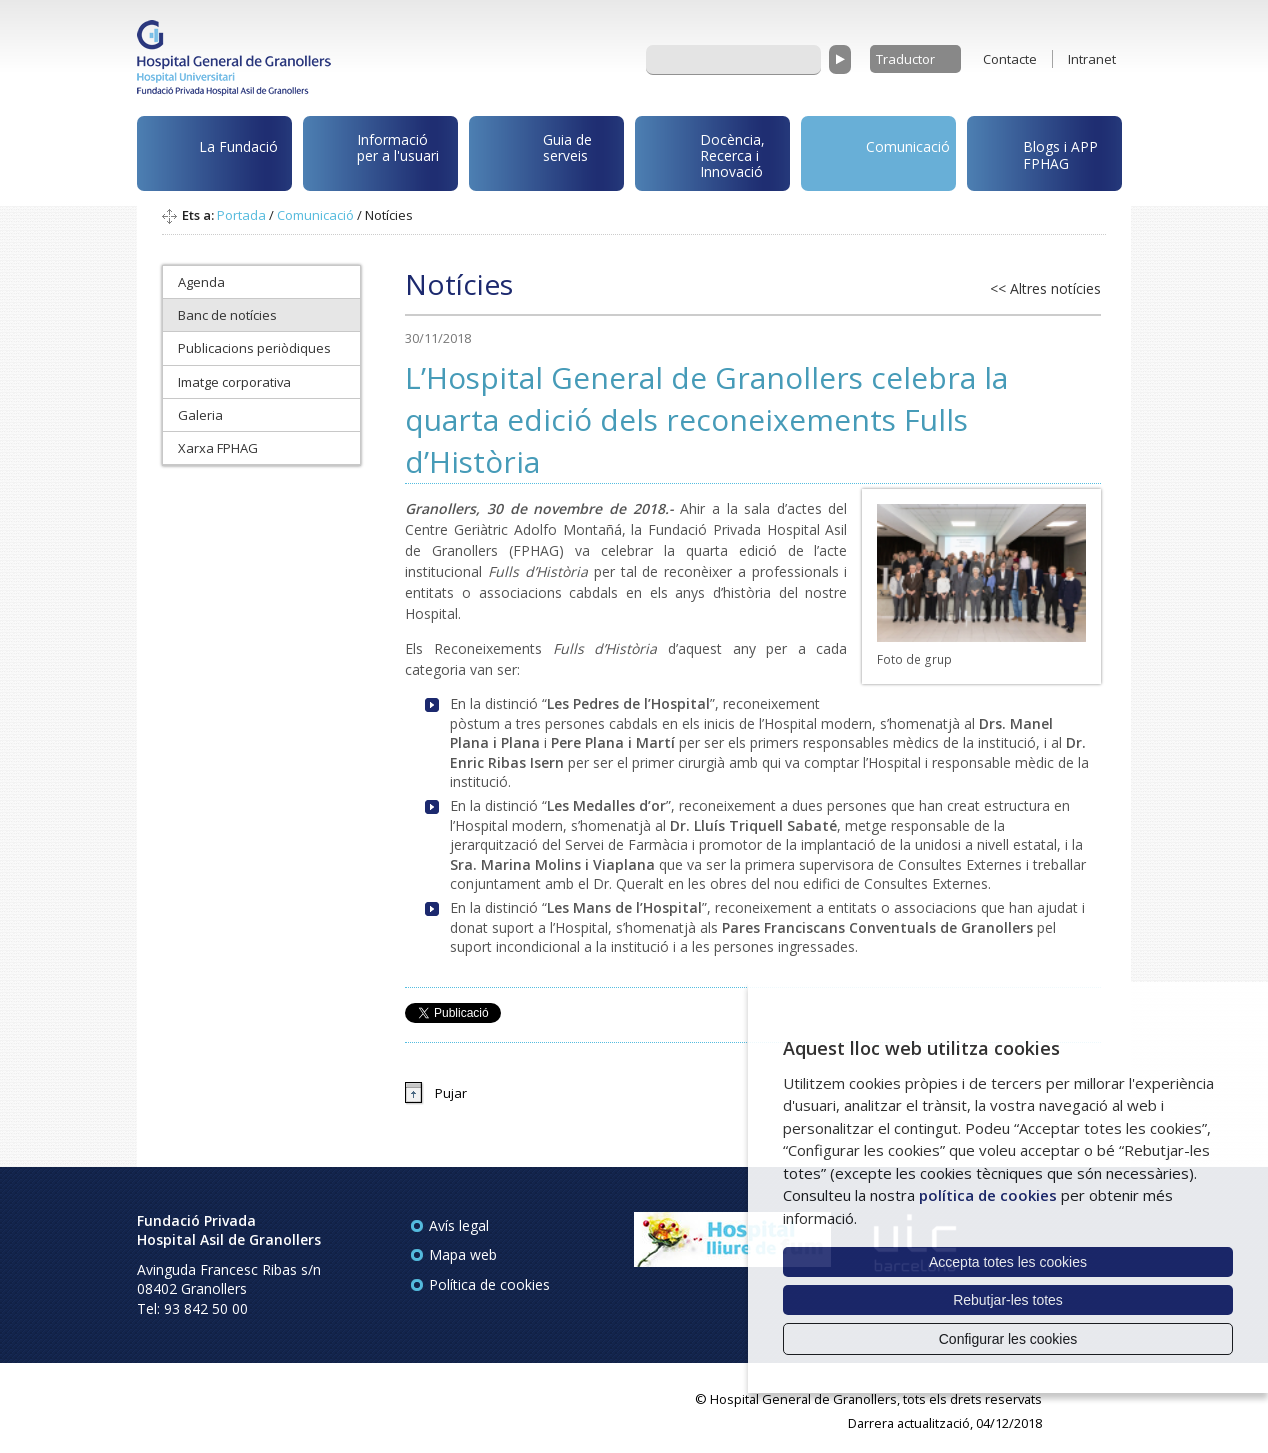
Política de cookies (489, 1284)
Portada (241, 215)
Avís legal (459, 1225)
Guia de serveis (534, 158)
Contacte (1010, 59)
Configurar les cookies (1008, 1339)
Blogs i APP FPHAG (1036, 149)
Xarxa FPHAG (218, 448)
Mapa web (463, 1254)
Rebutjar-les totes (1008, 1300)
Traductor (905, 59)
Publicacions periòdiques (254, 348)
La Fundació (211, 156)
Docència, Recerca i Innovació (703, 154)
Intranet (1092, 59)
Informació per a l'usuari (374, 151)
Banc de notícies (227, 315)
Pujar (451, 1093)
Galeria (200, 415)
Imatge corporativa (234, 382)
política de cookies (988, 1195)
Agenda (201, 282)
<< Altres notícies (1045, 288)
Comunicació (879, 149)
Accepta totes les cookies (1008, 1262)
